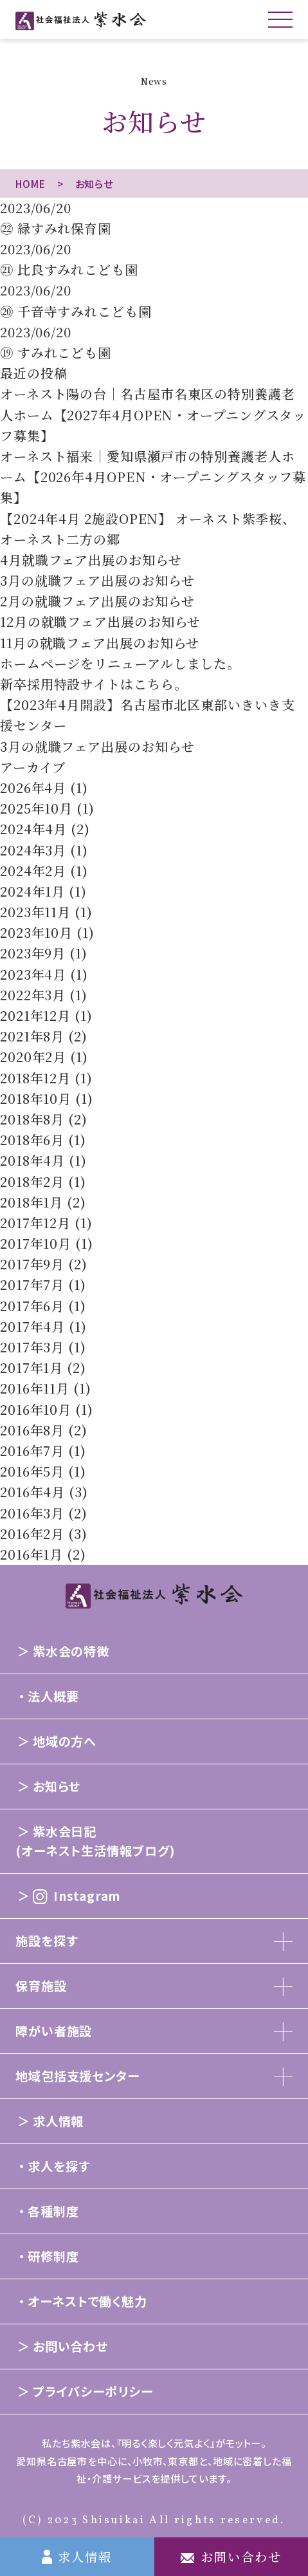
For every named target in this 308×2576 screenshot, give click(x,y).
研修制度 (53, 2256)
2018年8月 (32, 1119)
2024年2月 (33, 870)
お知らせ (57, 1786)
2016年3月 (32, 1513)
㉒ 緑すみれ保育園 (55, 228)
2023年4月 (33, 974)
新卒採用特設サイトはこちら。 (94, 684)
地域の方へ (64, 1741)
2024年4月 (33, 828)
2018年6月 (32, 1139)
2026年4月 (33, 787)
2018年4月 (32, 1160)
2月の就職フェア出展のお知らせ (97, 601)
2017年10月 (35, 1243)
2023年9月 (33, 953)
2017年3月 (32, 1347)
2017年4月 (32, 1326)
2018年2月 (32, 1181)
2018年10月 (35, 1098)
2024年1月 (32, 891)
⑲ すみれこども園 (55, 352)
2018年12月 (35, 1078)
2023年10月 (36, 932)
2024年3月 (33, 850)
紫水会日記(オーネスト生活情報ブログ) (95, 1841)
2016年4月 (32, 1491)
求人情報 (58, 2121)
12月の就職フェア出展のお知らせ (100, 621)
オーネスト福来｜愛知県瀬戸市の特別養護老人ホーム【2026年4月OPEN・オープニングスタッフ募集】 (153, 477)
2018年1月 (31, 1202)
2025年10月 (36, 808)
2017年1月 (31, 1367)
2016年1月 (31, 1554)
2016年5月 (32, 1471)
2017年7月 (32, 1284)
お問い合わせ (70, 2346)
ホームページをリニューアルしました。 (120, 663)
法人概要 (53, 1696)
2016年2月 (32, 1533)
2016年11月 (34, 1388)
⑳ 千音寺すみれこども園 (76, 311)
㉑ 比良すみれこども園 (69, 269)
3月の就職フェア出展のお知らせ (97, 580)
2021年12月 (35, 1015)
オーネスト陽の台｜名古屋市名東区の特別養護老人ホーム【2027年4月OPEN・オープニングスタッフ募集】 (153, 414)
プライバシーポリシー (93, 2391)
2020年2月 (33, 1056)
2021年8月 (32, 1036)
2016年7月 (32, 1450)
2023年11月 (35, 911)
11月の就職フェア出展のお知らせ (99, 642)
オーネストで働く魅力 (87, 2301)
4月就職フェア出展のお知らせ (91, 559)
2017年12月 (35, 1222)
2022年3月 (33, 994)
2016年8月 (32, 1430)
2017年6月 (32, 1305)
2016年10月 (35, 1409)
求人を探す (58, 2166)
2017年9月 (32, 1264)
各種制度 (53, 2211)
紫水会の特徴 (71, 1651)
